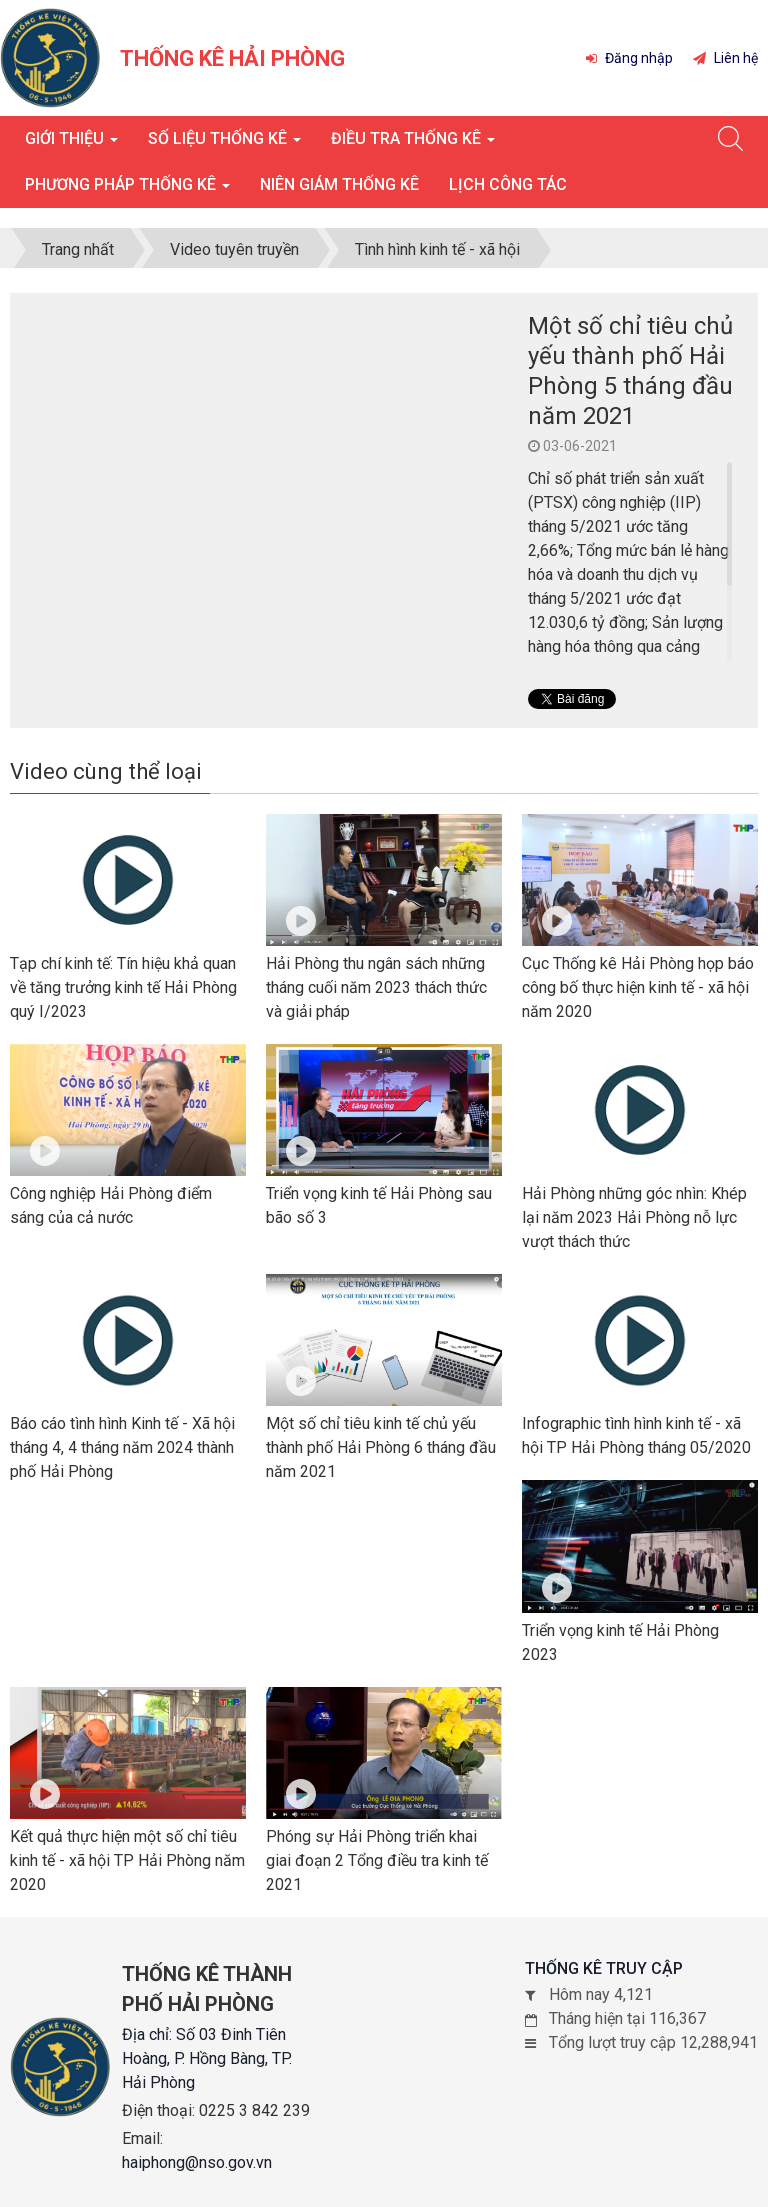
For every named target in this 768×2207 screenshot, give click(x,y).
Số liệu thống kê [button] (224, 144)
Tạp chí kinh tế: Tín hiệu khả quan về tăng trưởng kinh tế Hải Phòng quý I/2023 (123, 987)
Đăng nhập (629, 58)
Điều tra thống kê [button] (413, 144)
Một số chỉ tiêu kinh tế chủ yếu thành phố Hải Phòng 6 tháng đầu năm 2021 (381, 1447)
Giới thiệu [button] (71, 144)
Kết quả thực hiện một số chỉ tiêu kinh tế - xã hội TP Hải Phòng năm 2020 (127, 1860)
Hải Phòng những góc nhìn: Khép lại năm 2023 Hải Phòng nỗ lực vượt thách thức (634, 1217)
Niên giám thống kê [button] (339, 184)
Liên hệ (725, 58)
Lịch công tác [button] (508, 184)
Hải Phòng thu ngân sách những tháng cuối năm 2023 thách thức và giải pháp (376, 987)
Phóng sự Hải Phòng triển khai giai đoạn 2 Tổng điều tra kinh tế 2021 (377, 1860)
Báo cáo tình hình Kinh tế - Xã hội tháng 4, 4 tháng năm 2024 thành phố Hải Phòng (122, 1447)
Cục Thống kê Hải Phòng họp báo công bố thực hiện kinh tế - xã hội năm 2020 (638, 987)
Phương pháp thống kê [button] (127, 190)
